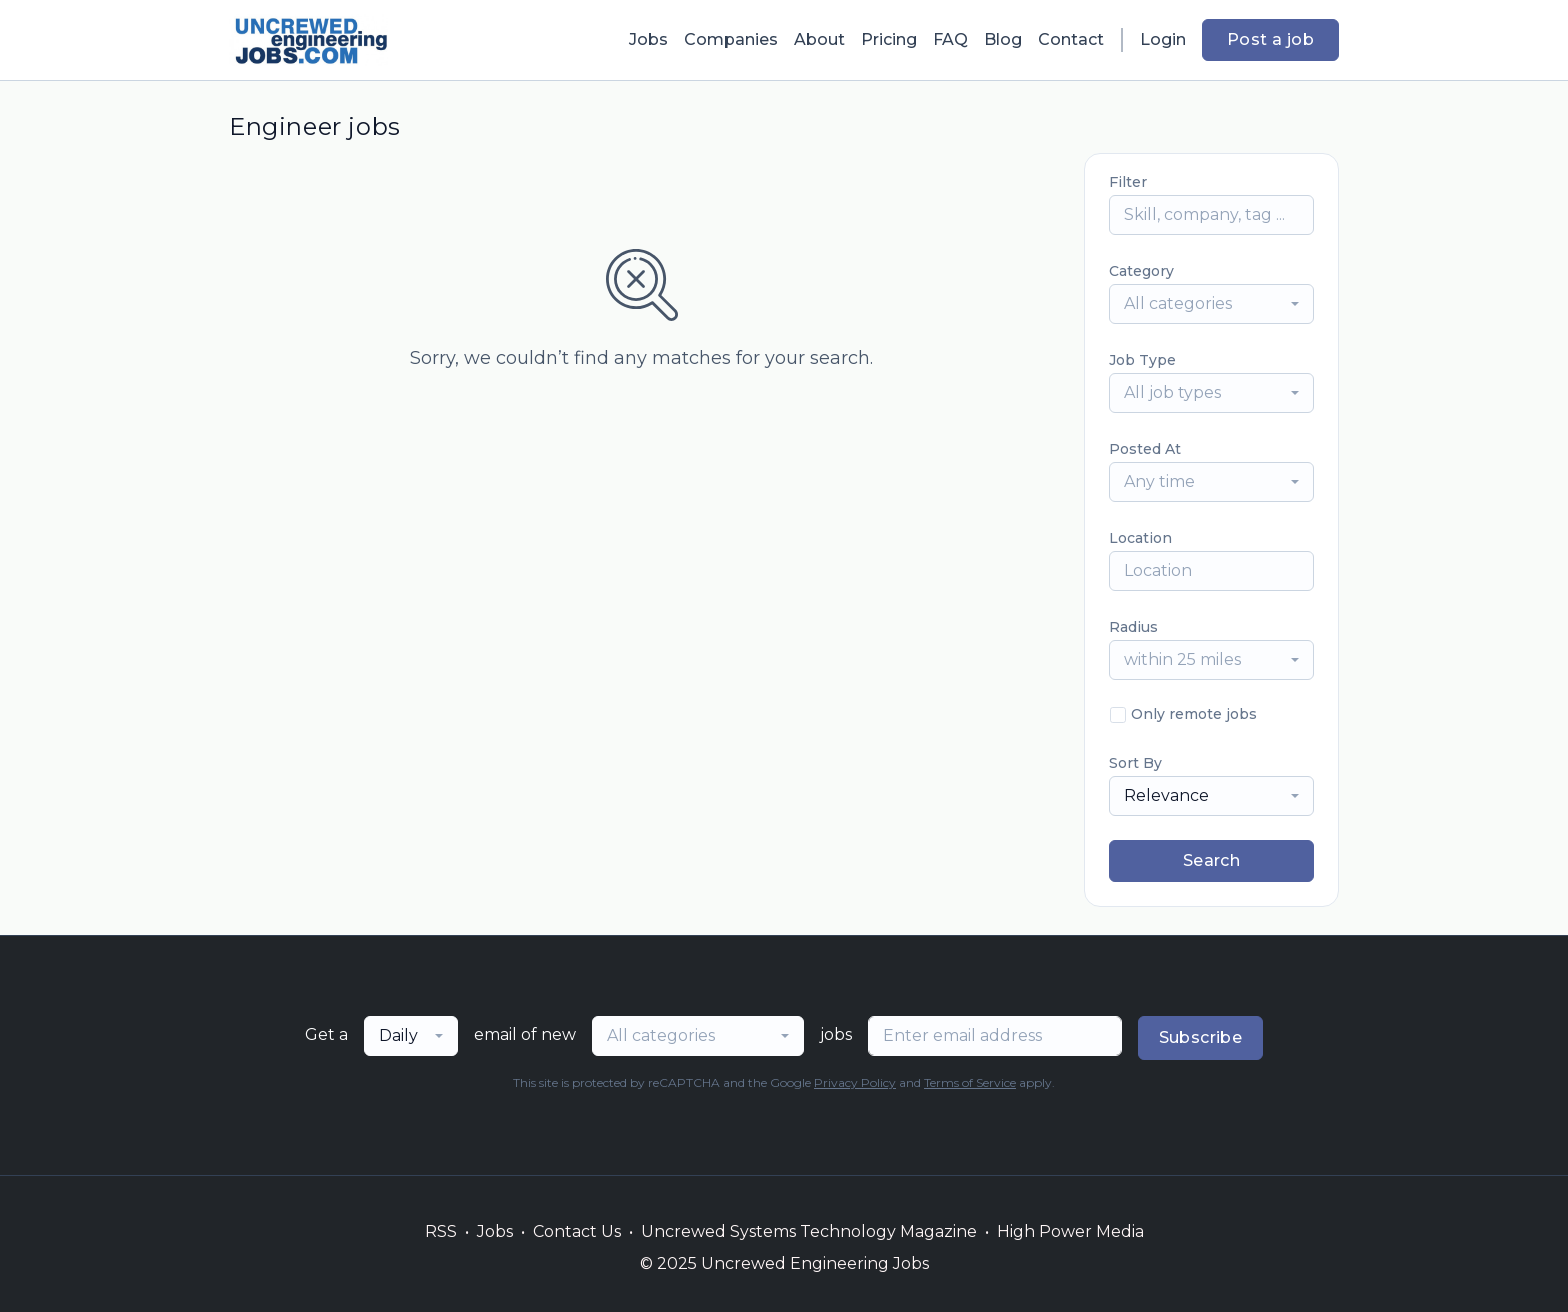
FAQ (950, 39)
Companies (731, 39)
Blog (1003, 39)
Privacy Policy (855, 1082)
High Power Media (1070, 1231)
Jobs (648, 39)
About (819, 39)
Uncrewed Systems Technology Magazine (809, 1231)
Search (1211, 860)
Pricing (889, 39)
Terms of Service (970, 1082)
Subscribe (1201, 1037)
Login (1163, 39)
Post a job (1270, 39)
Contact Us (577, 1231)
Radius (1133, 627)
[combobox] (1211, 304)
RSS (441, 1231)
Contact (1071, 39)
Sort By (1135, 763)
